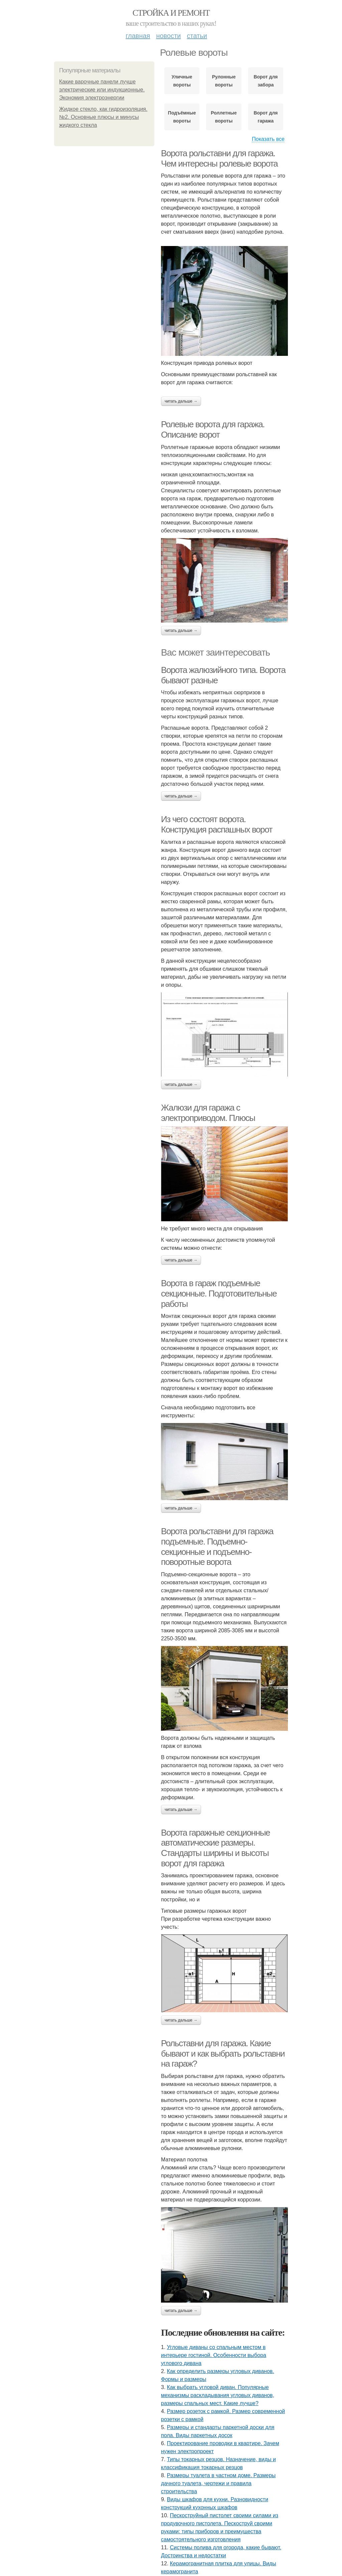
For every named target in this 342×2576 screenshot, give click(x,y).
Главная (138, 35)
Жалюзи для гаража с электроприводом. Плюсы (208, 1113)
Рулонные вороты (224, 80)
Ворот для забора (265, 80)
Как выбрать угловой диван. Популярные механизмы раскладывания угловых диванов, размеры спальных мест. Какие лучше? (217, 2395)
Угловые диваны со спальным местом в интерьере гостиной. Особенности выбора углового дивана (213, 2355)
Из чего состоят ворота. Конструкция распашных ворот (216, 824)
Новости (168, 35)
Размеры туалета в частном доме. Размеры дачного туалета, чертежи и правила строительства (218, 2483)
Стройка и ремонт (171, 13)
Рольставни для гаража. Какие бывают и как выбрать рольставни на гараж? (223, 2053)
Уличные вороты (182, 80)
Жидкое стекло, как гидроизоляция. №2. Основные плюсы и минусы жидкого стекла (103, 117)
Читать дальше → (181, 401)
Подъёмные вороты (182, 117)
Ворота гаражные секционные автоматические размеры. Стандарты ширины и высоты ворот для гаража (215, 1848)
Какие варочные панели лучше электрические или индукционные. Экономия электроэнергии (102, 89)
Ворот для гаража (265, 117)
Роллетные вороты (223, 117)
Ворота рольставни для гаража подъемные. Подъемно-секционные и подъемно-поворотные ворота (217, 1546)
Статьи (197, 35)
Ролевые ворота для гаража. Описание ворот (213, 429)
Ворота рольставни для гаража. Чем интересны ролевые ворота (219, 158)
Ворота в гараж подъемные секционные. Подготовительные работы (219, 1293)
